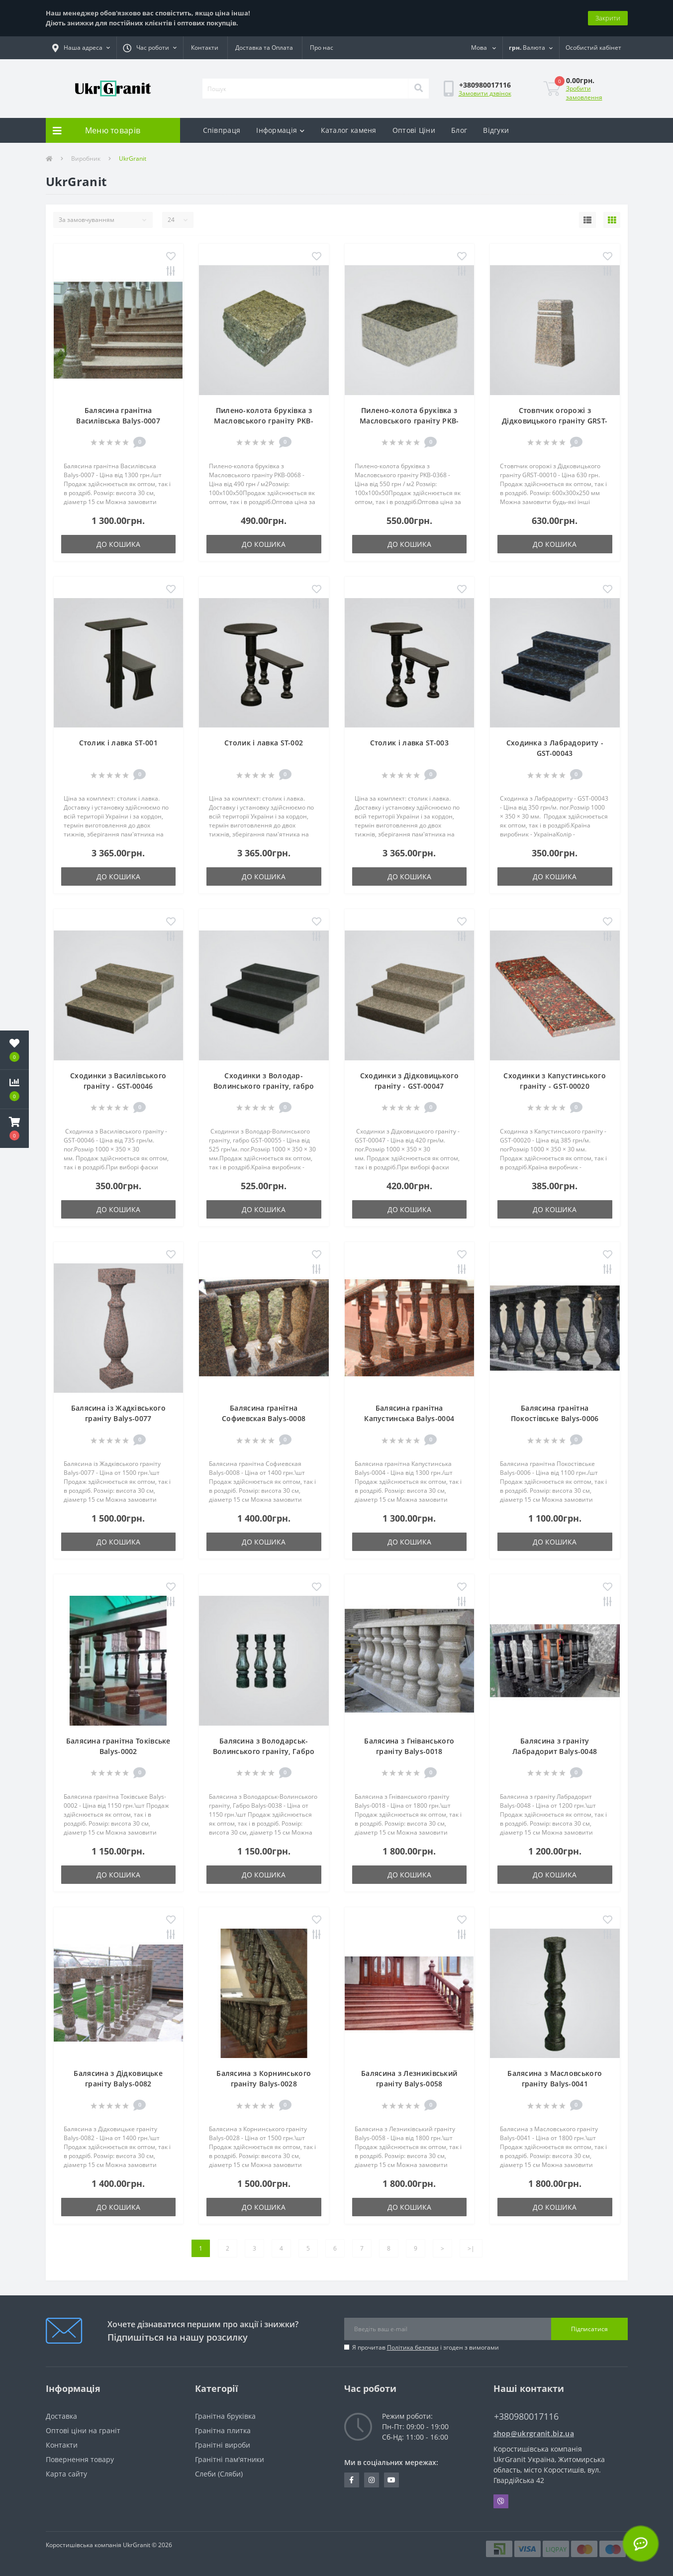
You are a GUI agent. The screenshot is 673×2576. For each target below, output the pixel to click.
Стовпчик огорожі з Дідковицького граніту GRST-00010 (554, 421)
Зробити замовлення (584, 93)
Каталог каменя (349, 130)
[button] (81, 47)
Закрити (607, 17)
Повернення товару (80, 2459)
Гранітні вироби (222, 2445)
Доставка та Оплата (264, 47)
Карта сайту (66, 2473)
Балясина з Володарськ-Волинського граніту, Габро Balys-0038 (264, 1751)
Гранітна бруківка (225, 2416)
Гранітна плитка (223, 2430)
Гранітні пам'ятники (229, 2459)
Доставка (61, 2416)
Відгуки (496, 130)
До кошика (118, 544)
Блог (459, 130)
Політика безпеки (413, 2347)
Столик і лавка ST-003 (409, 742)
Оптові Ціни (413, 130)
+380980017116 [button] (526, 2416)
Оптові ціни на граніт (83, 2430)
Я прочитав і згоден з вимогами (425, 2347)
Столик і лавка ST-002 (263, 742)
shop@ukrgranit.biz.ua (533, 2433)
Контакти (204, 47)
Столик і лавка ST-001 (118, 742)
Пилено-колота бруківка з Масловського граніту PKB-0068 (263, 421)
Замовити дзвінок (485, 93)
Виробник (85, 158)
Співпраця (222, 130)
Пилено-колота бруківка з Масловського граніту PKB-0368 (409, 421)
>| (471, 2248)
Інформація (280, 130)
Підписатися (589, 2329)
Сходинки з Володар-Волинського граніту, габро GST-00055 (263, 1086)
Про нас (321, 47)
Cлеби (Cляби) (219, 2473)
